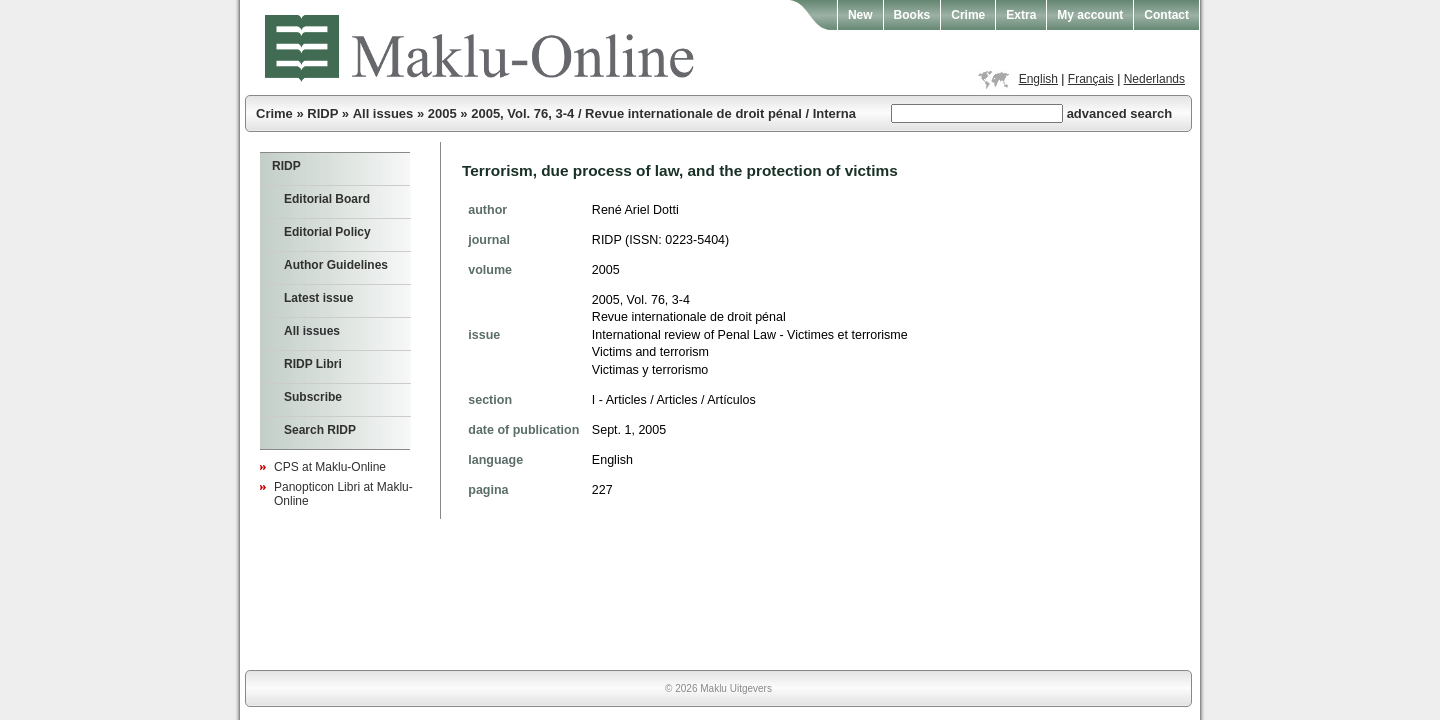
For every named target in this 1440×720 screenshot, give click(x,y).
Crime (968, 15)
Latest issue (318, 298)
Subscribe (313, 397)
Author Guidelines (336, 265)
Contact (1166, 15)
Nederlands (1154, 79)
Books (912, 15)
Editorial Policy (327, 232)
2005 (442, 113)
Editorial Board (327, 199)
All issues (383, 113)
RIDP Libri (313, 364)
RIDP (322, 113)
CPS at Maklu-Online (330, 467)
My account (1090, 15)
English (1038, 79)
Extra (1021, 15)
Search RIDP (320, 430)
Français (1091, 79)
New (860, 15)
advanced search (1120, 113)
